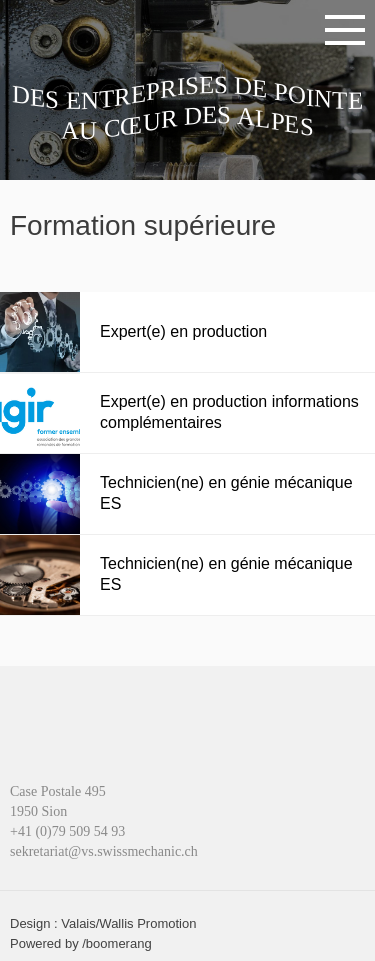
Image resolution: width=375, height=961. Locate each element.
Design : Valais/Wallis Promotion (103, 923)
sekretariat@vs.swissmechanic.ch (104, 851)
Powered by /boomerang (81, 943)
